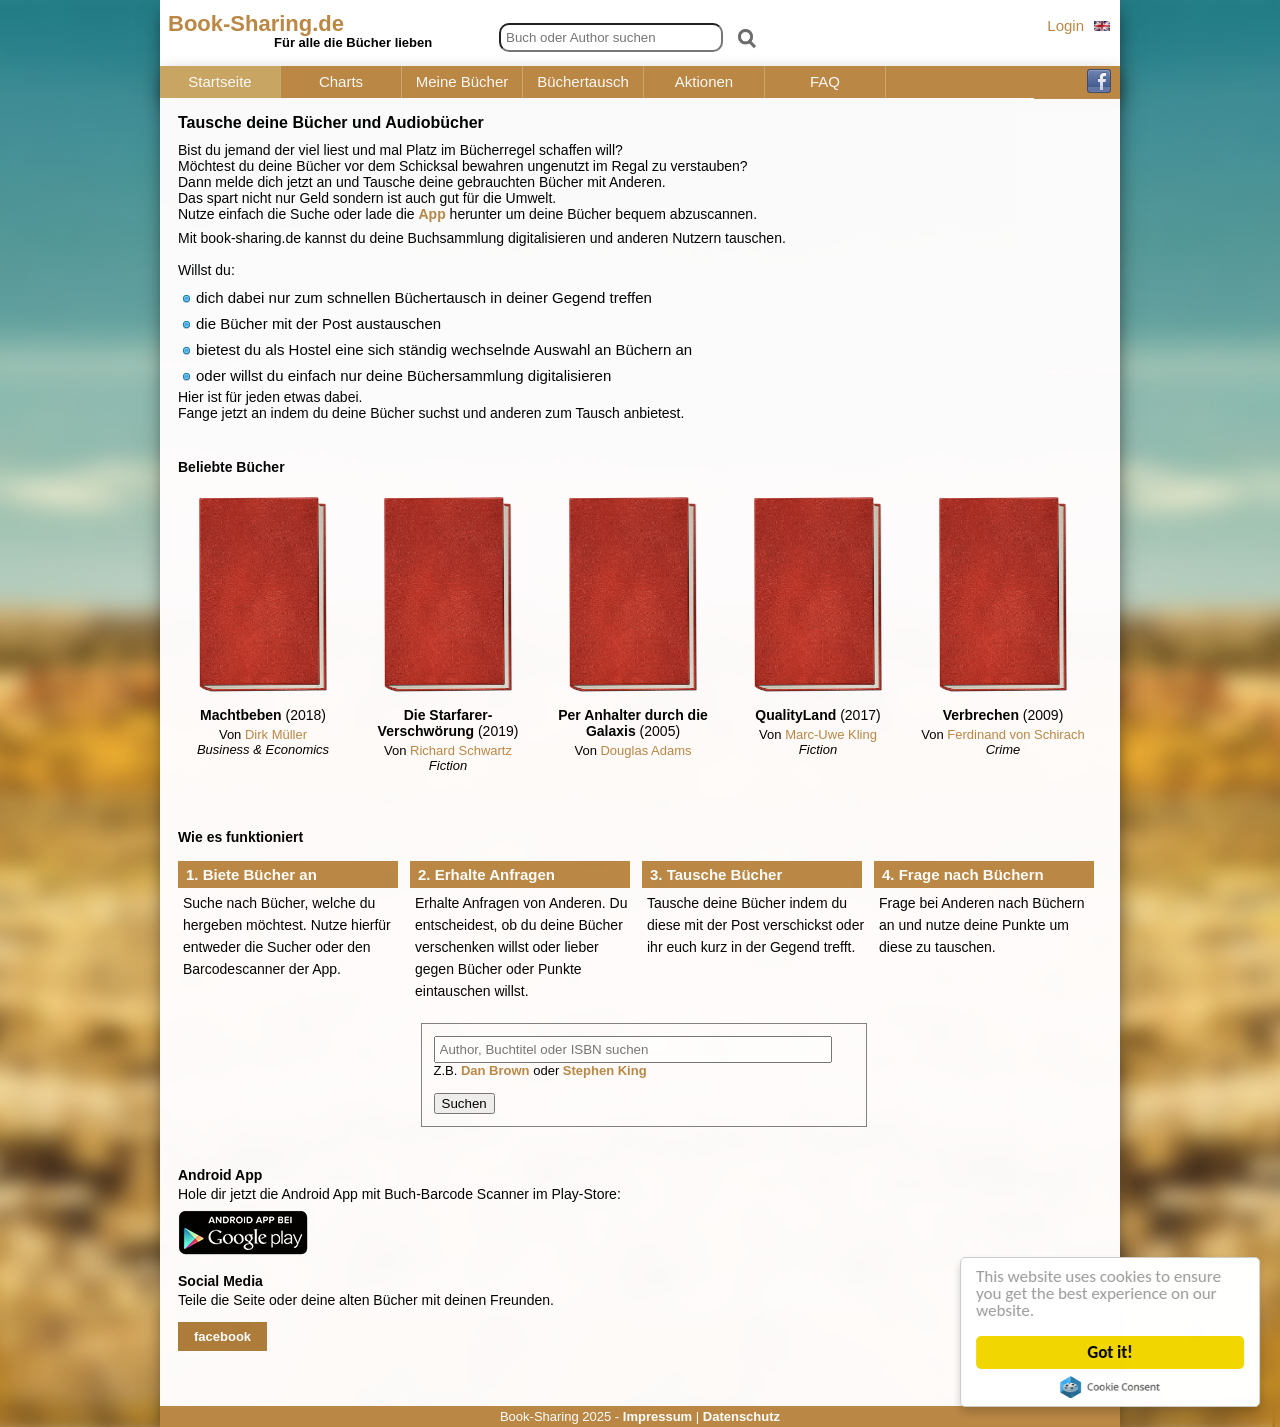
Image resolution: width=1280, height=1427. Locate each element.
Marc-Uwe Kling (831, 734)
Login (1065, 25)
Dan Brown (495, 1070)
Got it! (1110, 1352)
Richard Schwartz (461, 750)
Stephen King (605, 1070)
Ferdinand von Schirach (1015, 734)
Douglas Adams (645, 750)
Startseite (219, 82)
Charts (341, 82)
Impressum (657, 1416)
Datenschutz (741, 1416)
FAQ (825, 82)
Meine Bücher (462, 82)
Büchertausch (583, 82)
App (432, 214)
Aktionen (704, 82)
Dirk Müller (276, 734)
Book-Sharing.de (256, 23)
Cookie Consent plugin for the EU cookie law (1111, 1387)
